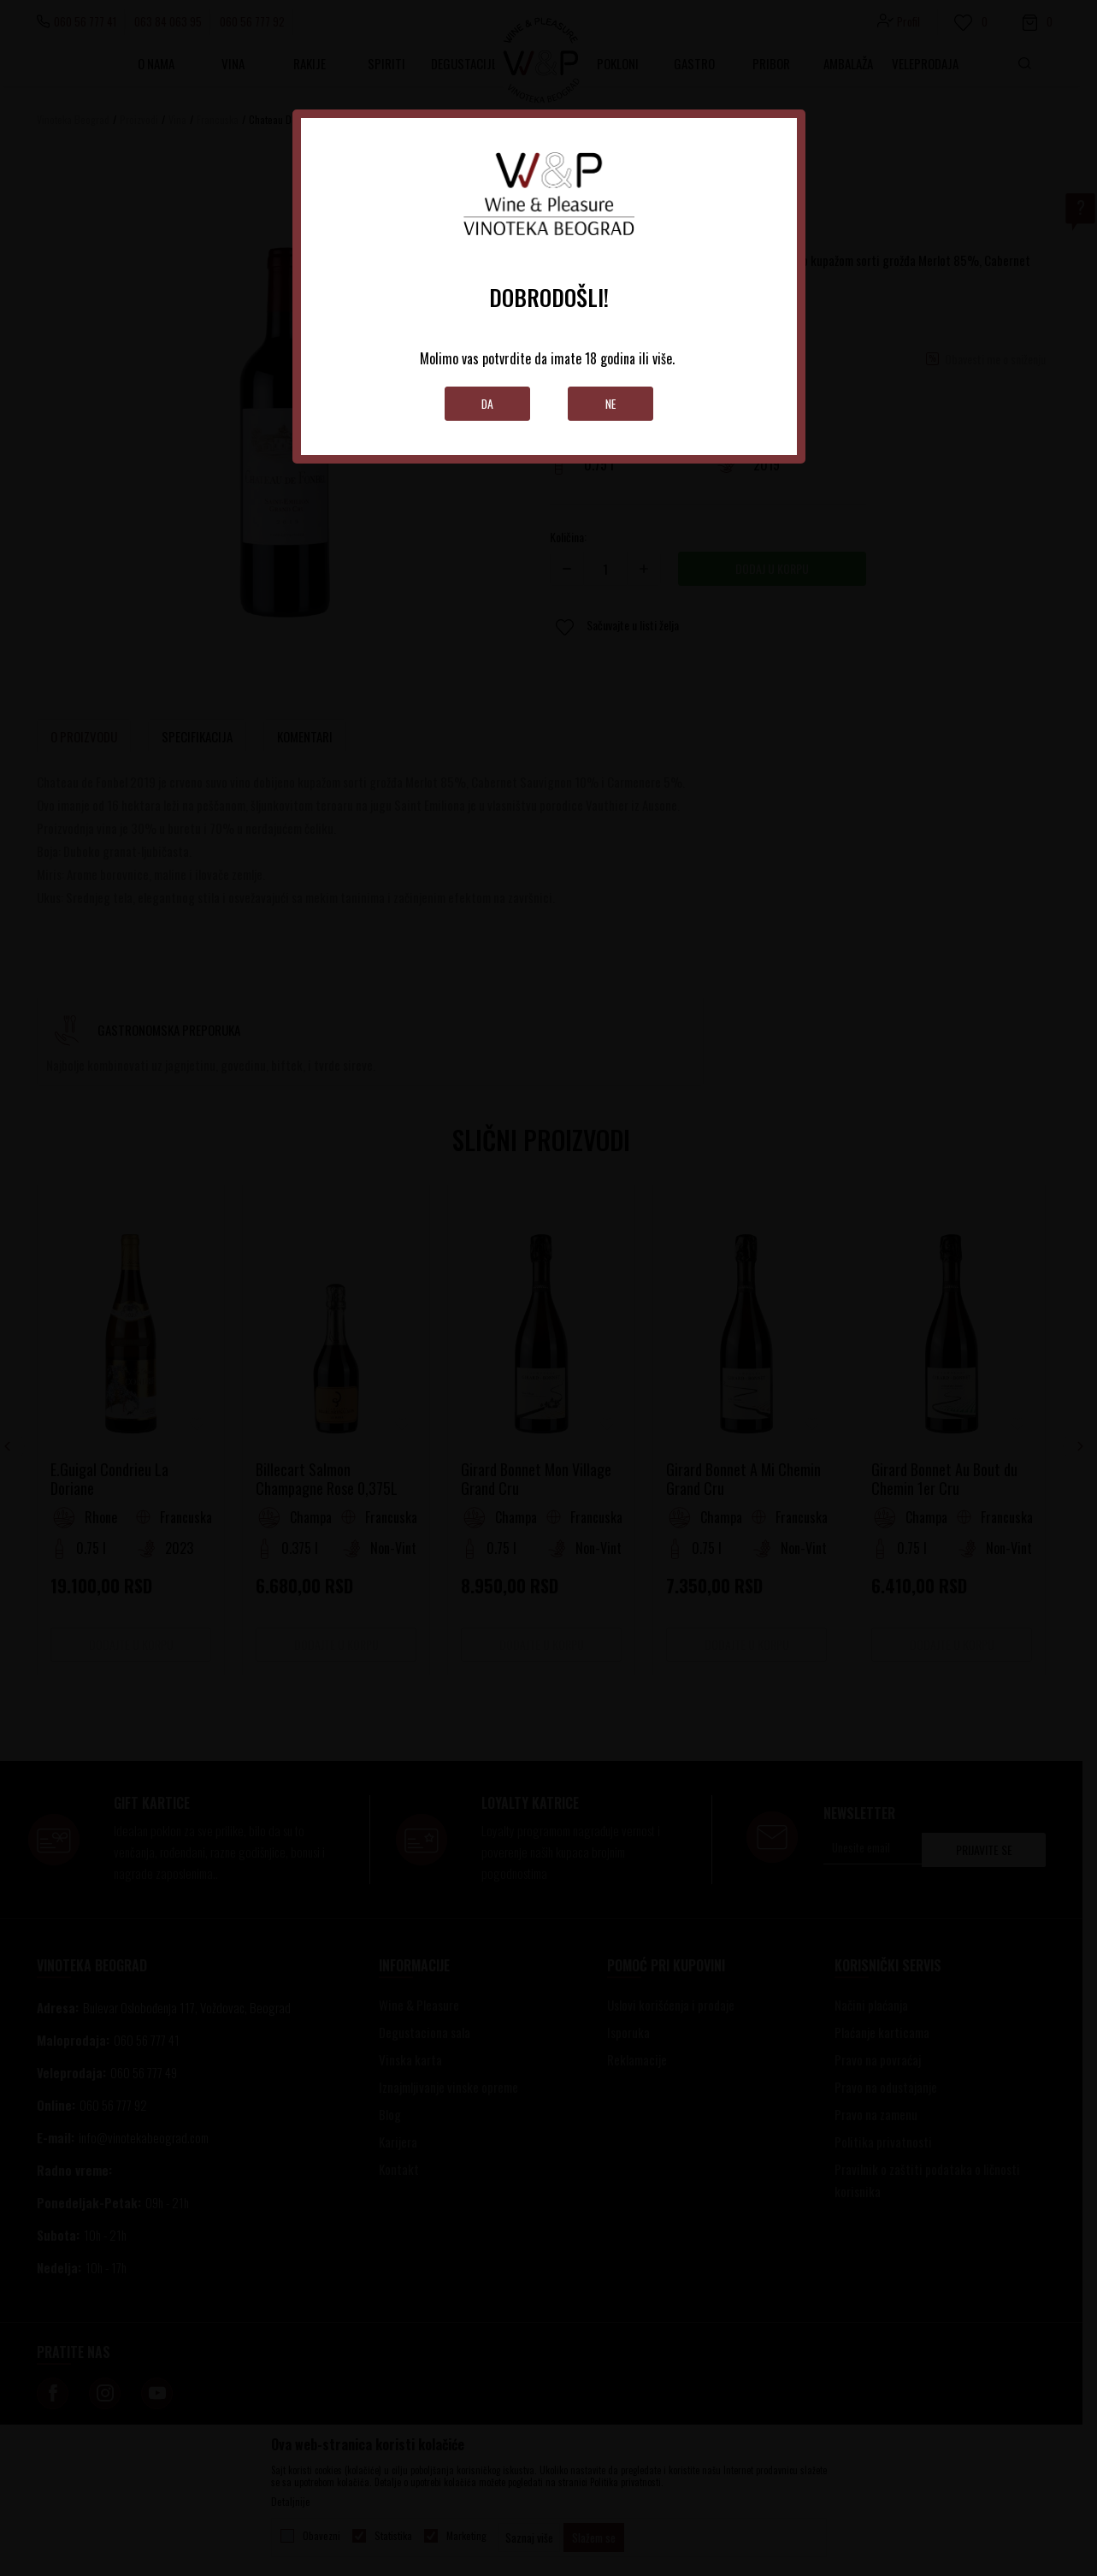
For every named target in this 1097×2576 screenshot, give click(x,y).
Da (487, 403)
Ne (610, 403)
